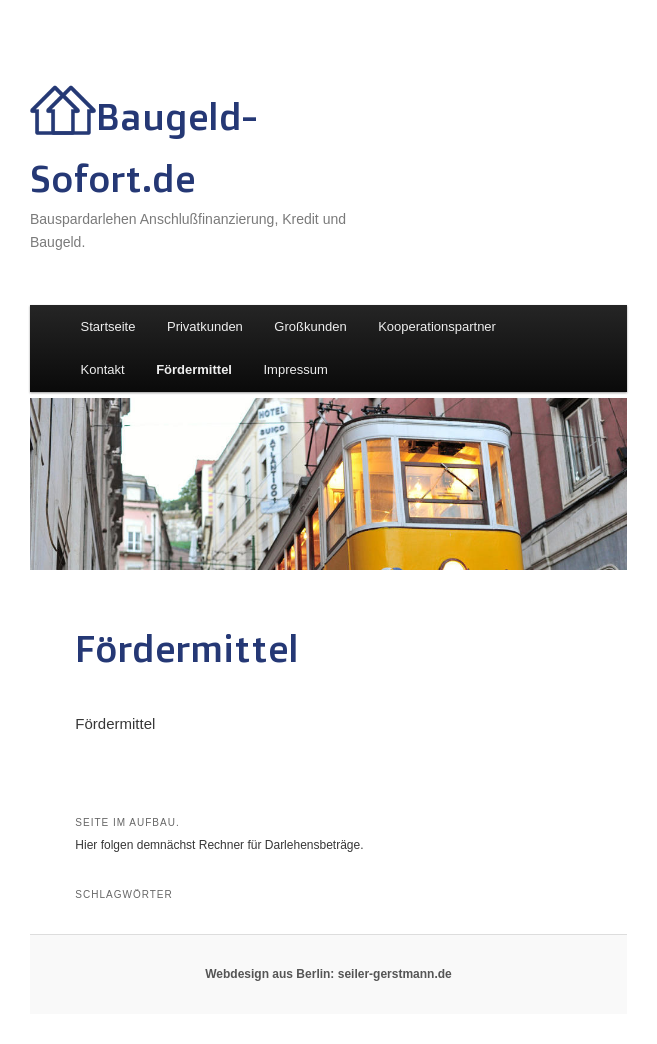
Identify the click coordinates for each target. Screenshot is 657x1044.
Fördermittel (194, 369)
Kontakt (103, 369)
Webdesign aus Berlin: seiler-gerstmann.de (328, 974)
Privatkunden (205, 326)
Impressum (295, 369)
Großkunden (310, 326)
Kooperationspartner (437, 326)
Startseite (108, 326)
